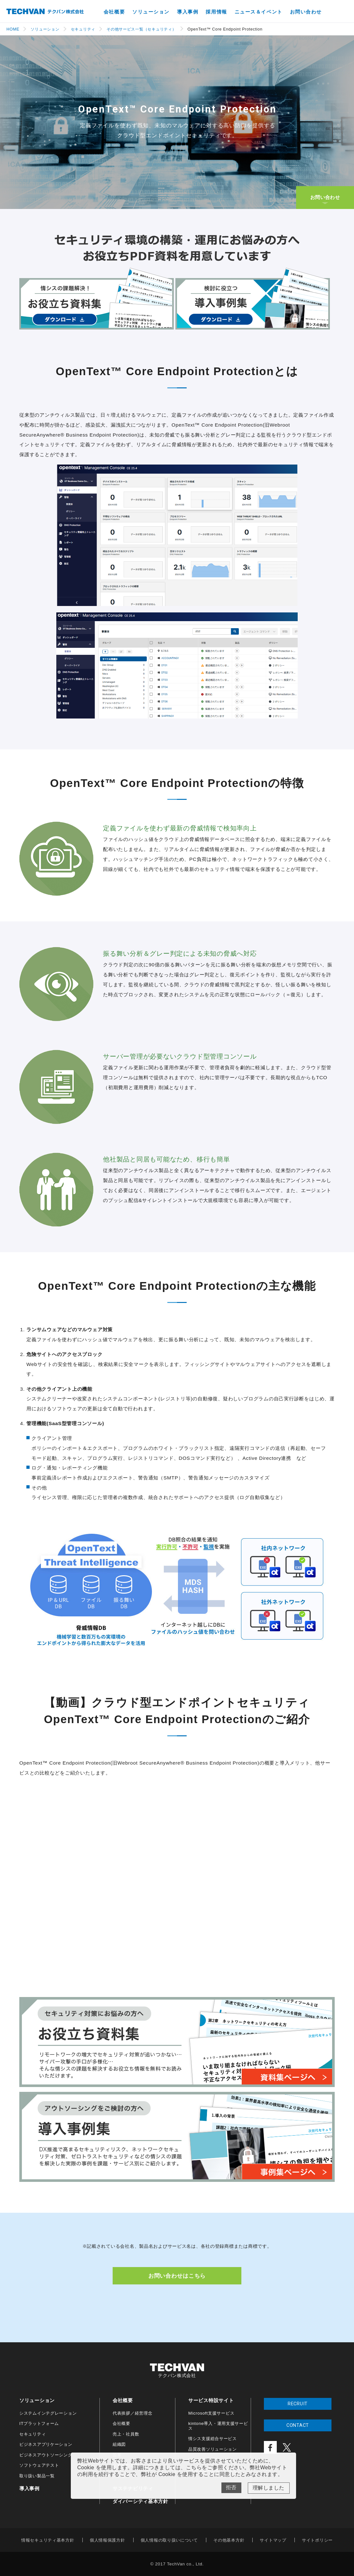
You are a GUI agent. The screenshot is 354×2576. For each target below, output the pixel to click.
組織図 (119, 2444)
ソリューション (151, 11)
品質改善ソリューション (212, 2449)
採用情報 (216, 11)
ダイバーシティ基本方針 (140, 2501)
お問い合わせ (306, 11)
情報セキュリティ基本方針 (47, 2540)
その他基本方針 (228, 2540)
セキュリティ (32, 2434)
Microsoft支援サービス (211, 2413)
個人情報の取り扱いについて (169, 2540)
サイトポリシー (317, 2540)
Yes (269, 2488)
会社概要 (114, 11)
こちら (194, 2467)
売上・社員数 (126, 2434)
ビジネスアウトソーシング (45, 2455)
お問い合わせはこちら (177, 2276)
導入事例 (187, 11)
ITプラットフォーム (39, 2423)
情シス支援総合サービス (212, 2438)
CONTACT (297, 2425)
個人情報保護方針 (107, 2540)
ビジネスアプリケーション (45, 2444)
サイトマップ (273, 2540)
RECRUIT (298, 2404)
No (231, 2487)
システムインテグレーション (48, 2413)
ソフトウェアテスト (39, 2465)
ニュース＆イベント (259, 11)
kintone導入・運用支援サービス (218, 2425)
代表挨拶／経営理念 (132, 2413)
